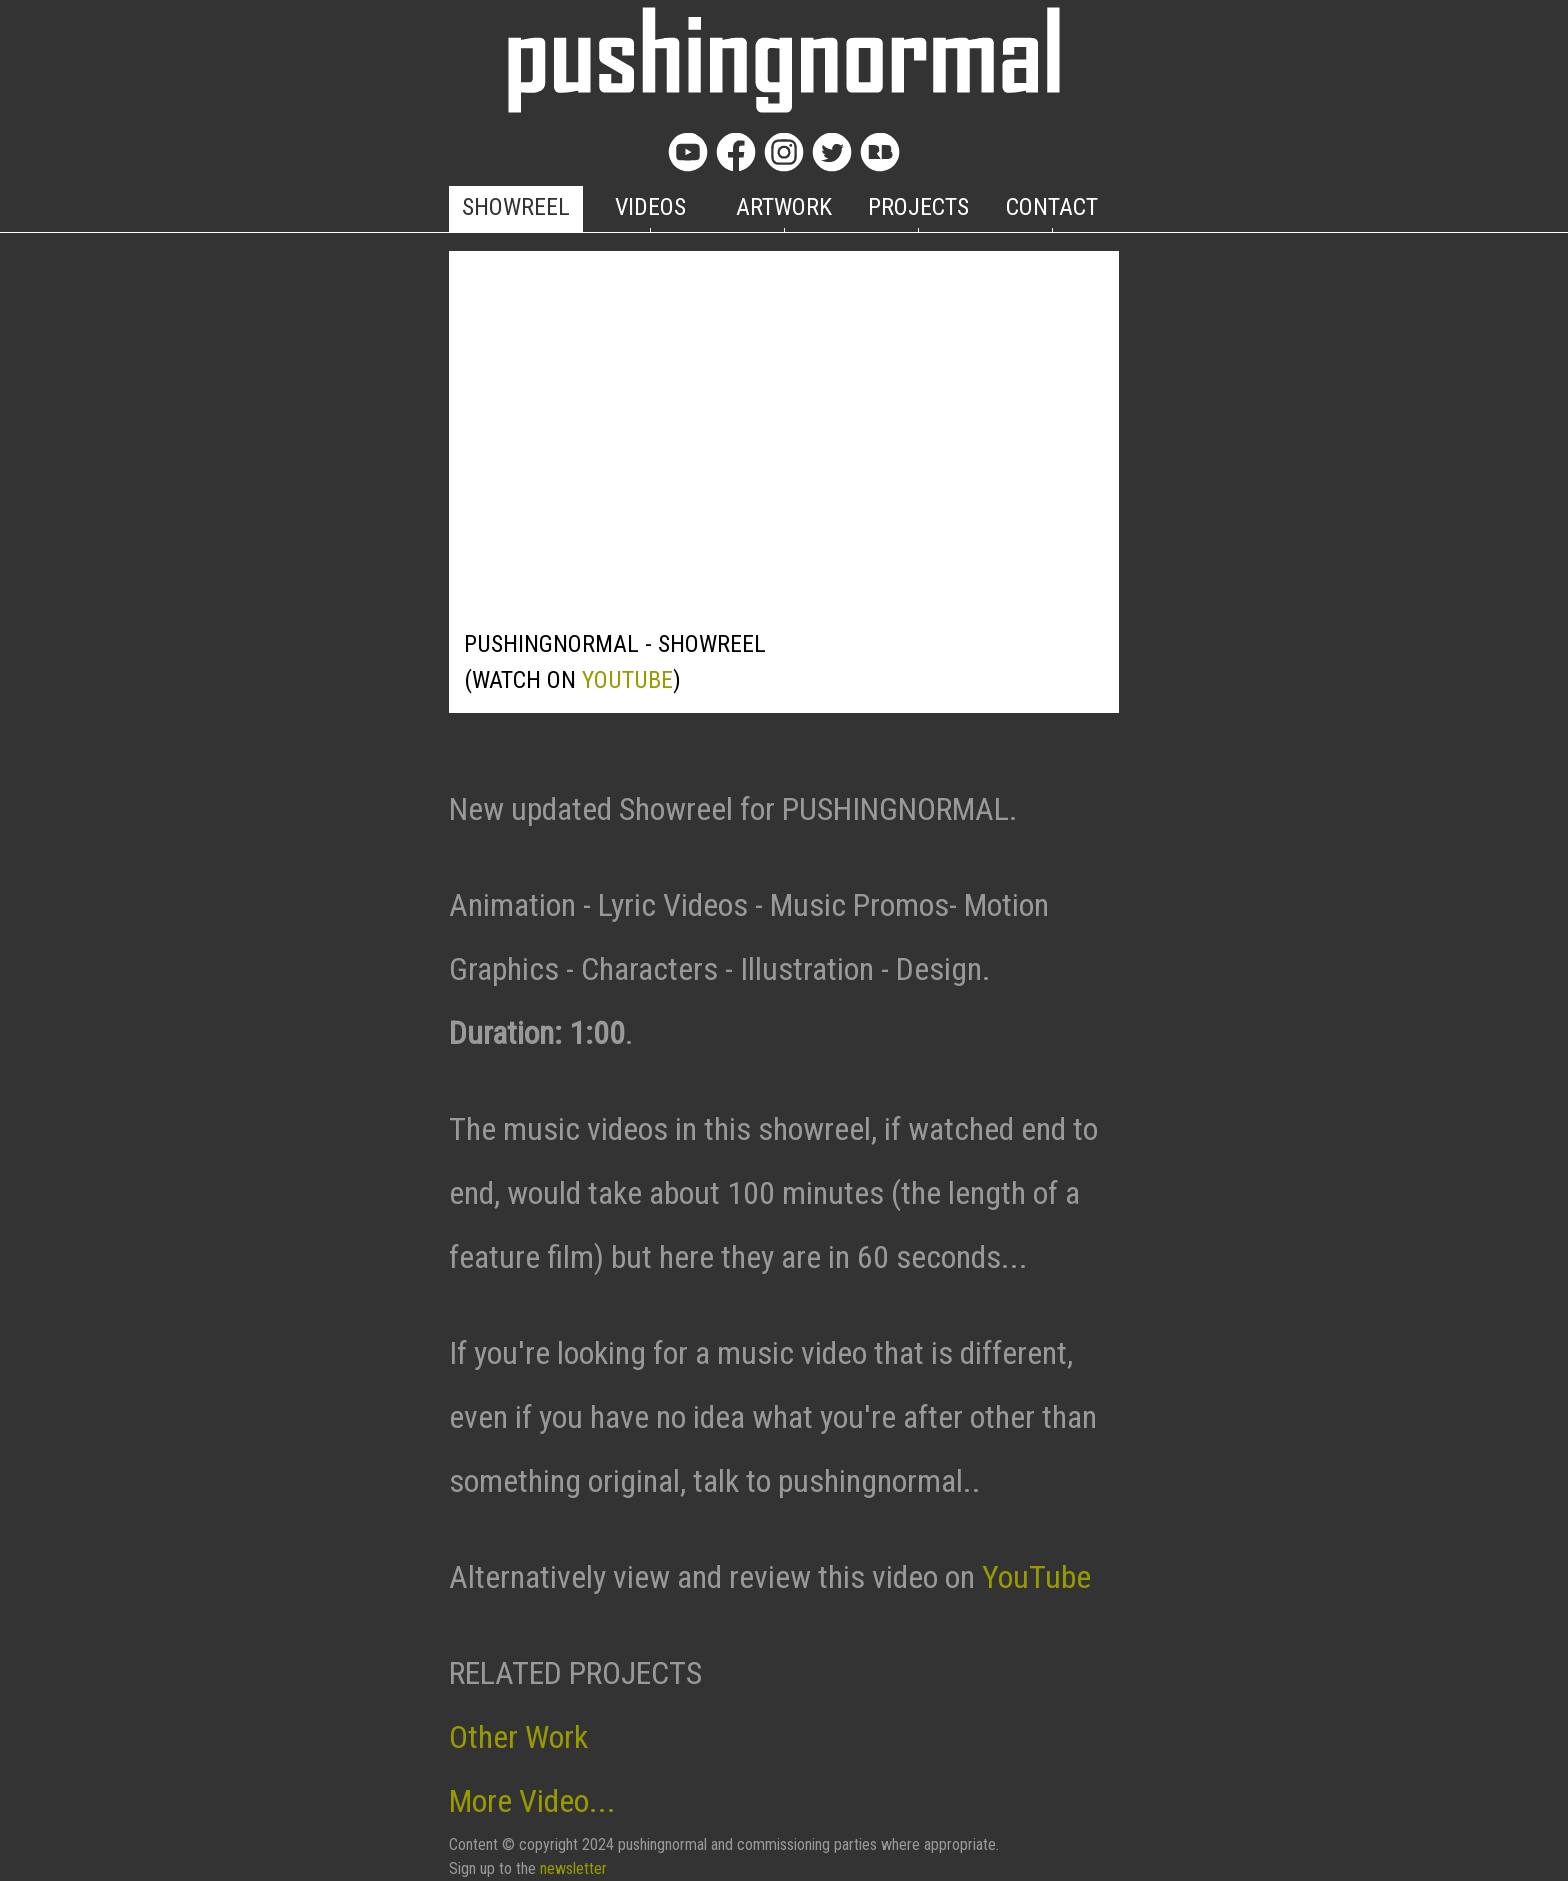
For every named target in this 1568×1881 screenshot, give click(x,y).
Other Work (518, 1737)
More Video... (532, 1801)
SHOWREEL (516, 207)
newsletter (573, 1868)
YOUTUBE (627, 680)
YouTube (1036, 1577)
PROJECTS (918, 207)
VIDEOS (650, 207)
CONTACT (1052, 207)
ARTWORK (784, 207)
